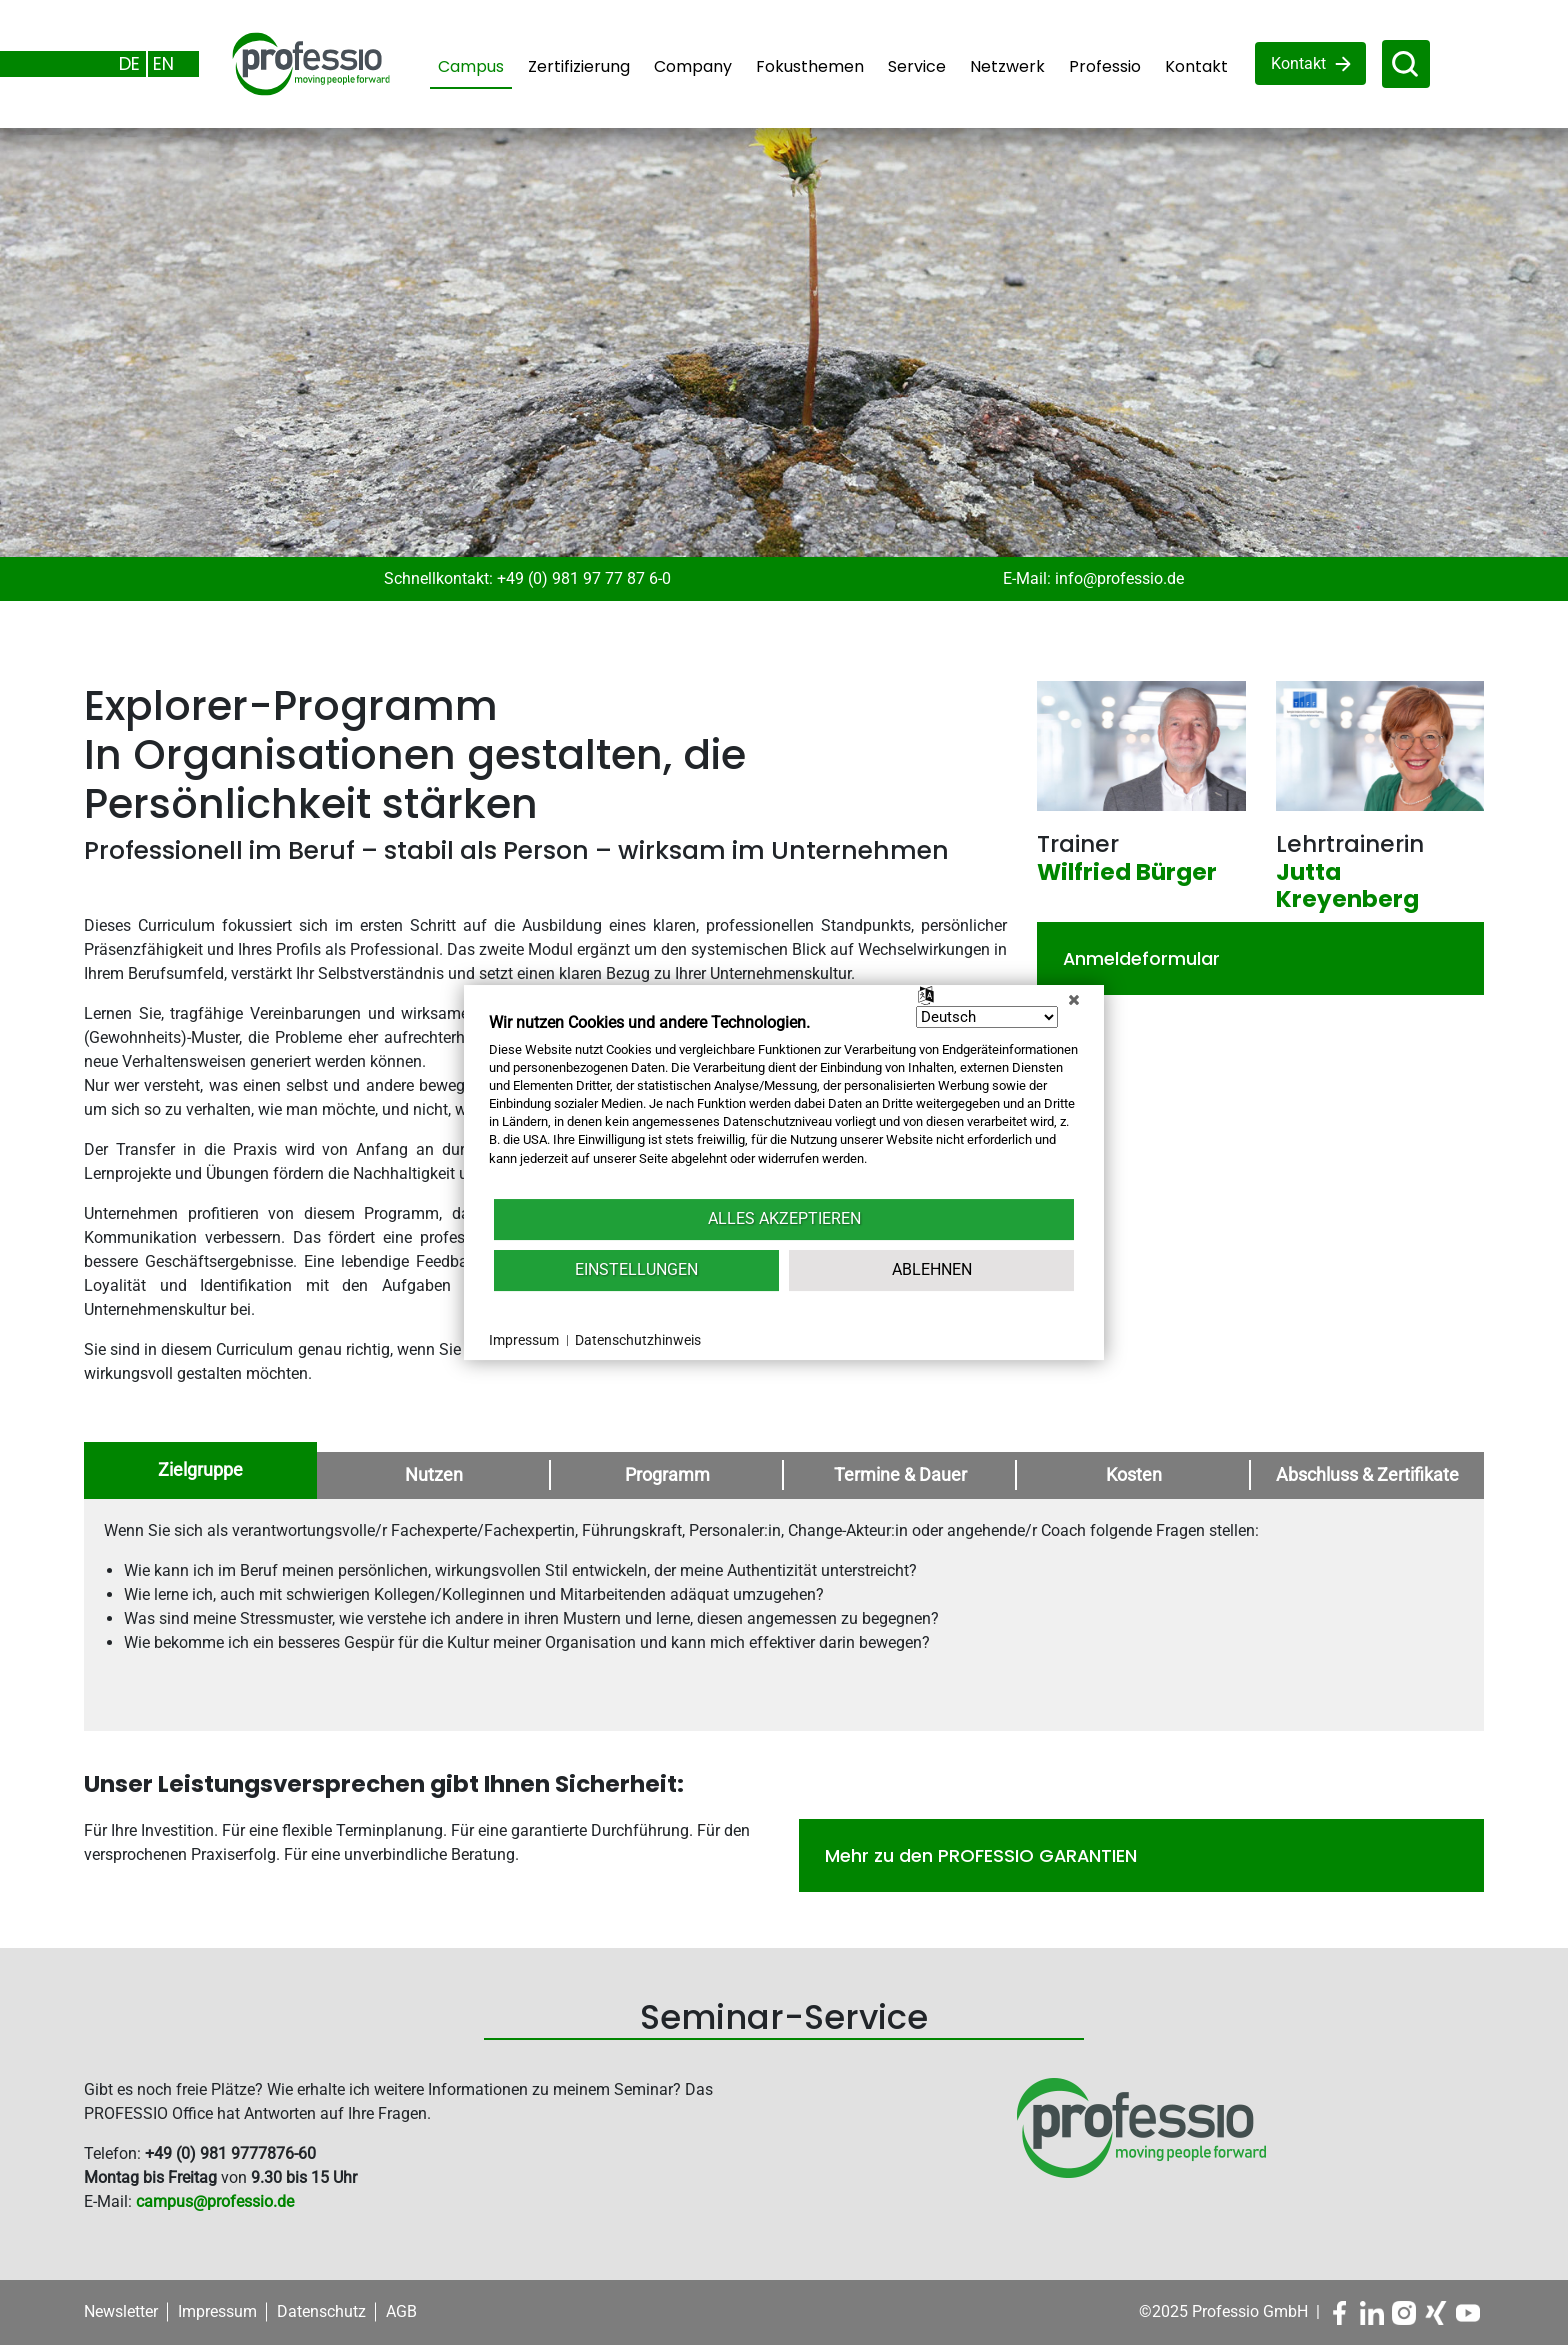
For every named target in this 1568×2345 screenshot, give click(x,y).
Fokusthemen (810, 66)
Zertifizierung (579, 66)
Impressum (217, 2311)
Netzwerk (1007, 66)
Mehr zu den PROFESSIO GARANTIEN (981, 1855)
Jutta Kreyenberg (1347, 886)
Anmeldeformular (1141, 958)
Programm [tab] (667, 1475)
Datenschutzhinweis (638, 1340)
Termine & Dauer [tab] (900, 1475)
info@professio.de (1119, 578)
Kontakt (1196, 66)
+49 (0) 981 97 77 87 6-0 (584, 578)
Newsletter (121, 2311)
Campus (471, 66)
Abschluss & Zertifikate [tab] (1367, 1475)
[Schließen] (1074, 1000)
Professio (1105, 66)
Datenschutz (321, 2311)
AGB (401, 2311)
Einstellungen (636, 1269)
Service (917, 66)
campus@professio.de (215, 2201)
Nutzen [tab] (434, 1475)
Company (693, 66)
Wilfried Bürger (1127, 872)
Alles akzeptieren (784, 1218)
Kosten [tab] (1134, 1475)
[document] (784, 1104)
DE (129, 63)
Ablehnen (932, 1269)
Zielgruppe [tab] (200, 1470)
